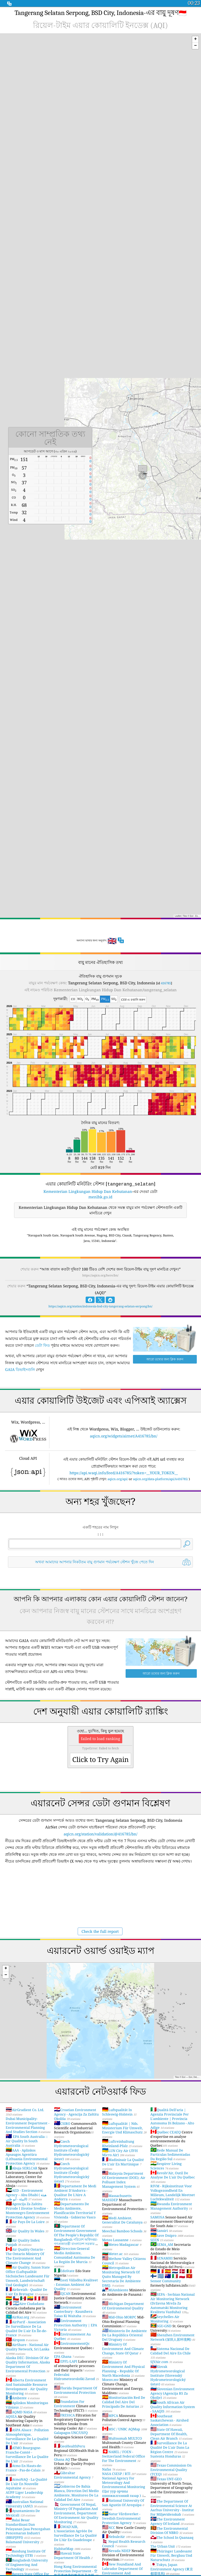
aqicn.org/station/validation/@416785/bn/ (100, 1731)
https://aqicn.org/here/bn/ (100, 1114)
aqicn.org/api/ (118, 1318)
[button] (142, 471)
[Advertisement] (100, 1446)
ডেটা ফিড (42, 1184)
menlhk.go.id (100, 1035)
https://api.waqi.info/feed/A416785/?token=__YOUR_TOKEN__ (124, 1311)
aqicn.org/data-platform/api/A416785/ (160, 1318)
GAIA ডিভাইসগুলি (20, 1208)
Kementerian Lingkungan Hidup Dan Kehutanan (87, 1030)
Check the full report (100, 1776)
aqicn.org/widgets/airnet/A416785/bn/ (123, 1274)
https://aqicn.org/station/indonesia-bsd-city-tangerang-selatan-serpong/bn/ (100, 1145)
